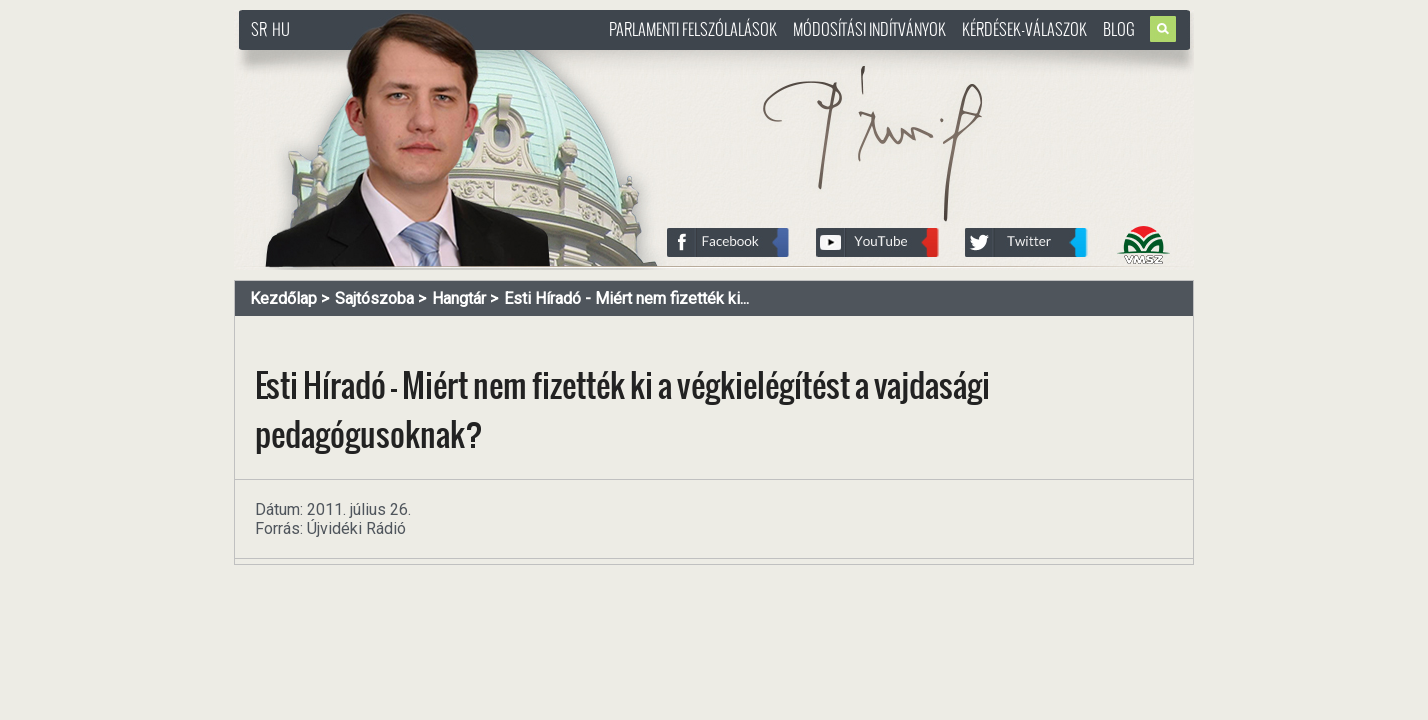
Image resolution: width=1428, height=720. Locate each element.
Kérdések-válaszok (1024, 29)
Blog (1119, 29)
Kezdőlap (283, 298)
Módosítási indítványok (869, 29)
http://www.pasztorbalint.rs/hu (400, 59)
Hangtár (459, 298)
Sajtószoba (374, 298)
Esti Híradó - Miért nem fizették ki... (626, 298)
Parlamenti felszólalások (693, 29)
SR (259, 29)
